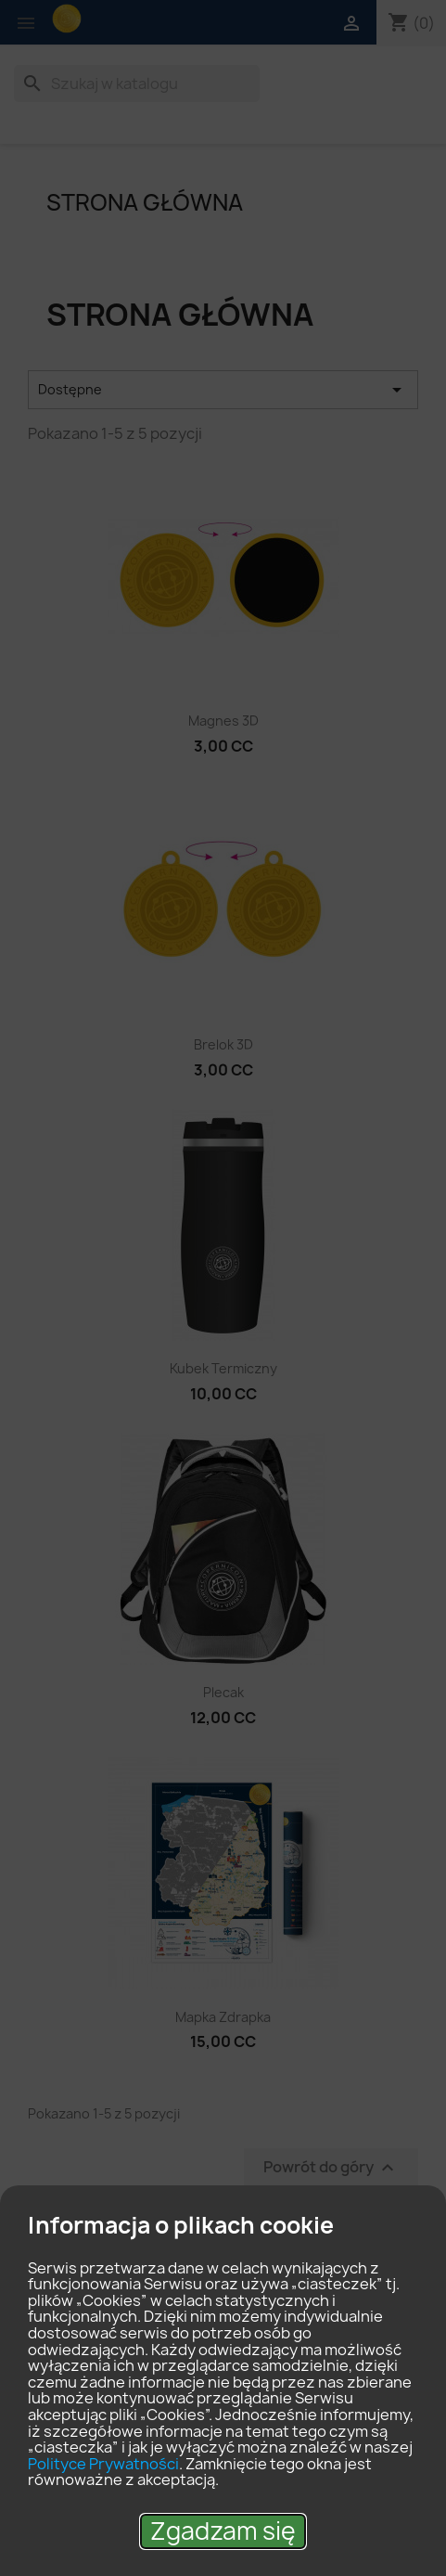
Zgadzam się (223, 2531)
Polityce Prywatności (103, 2464)
